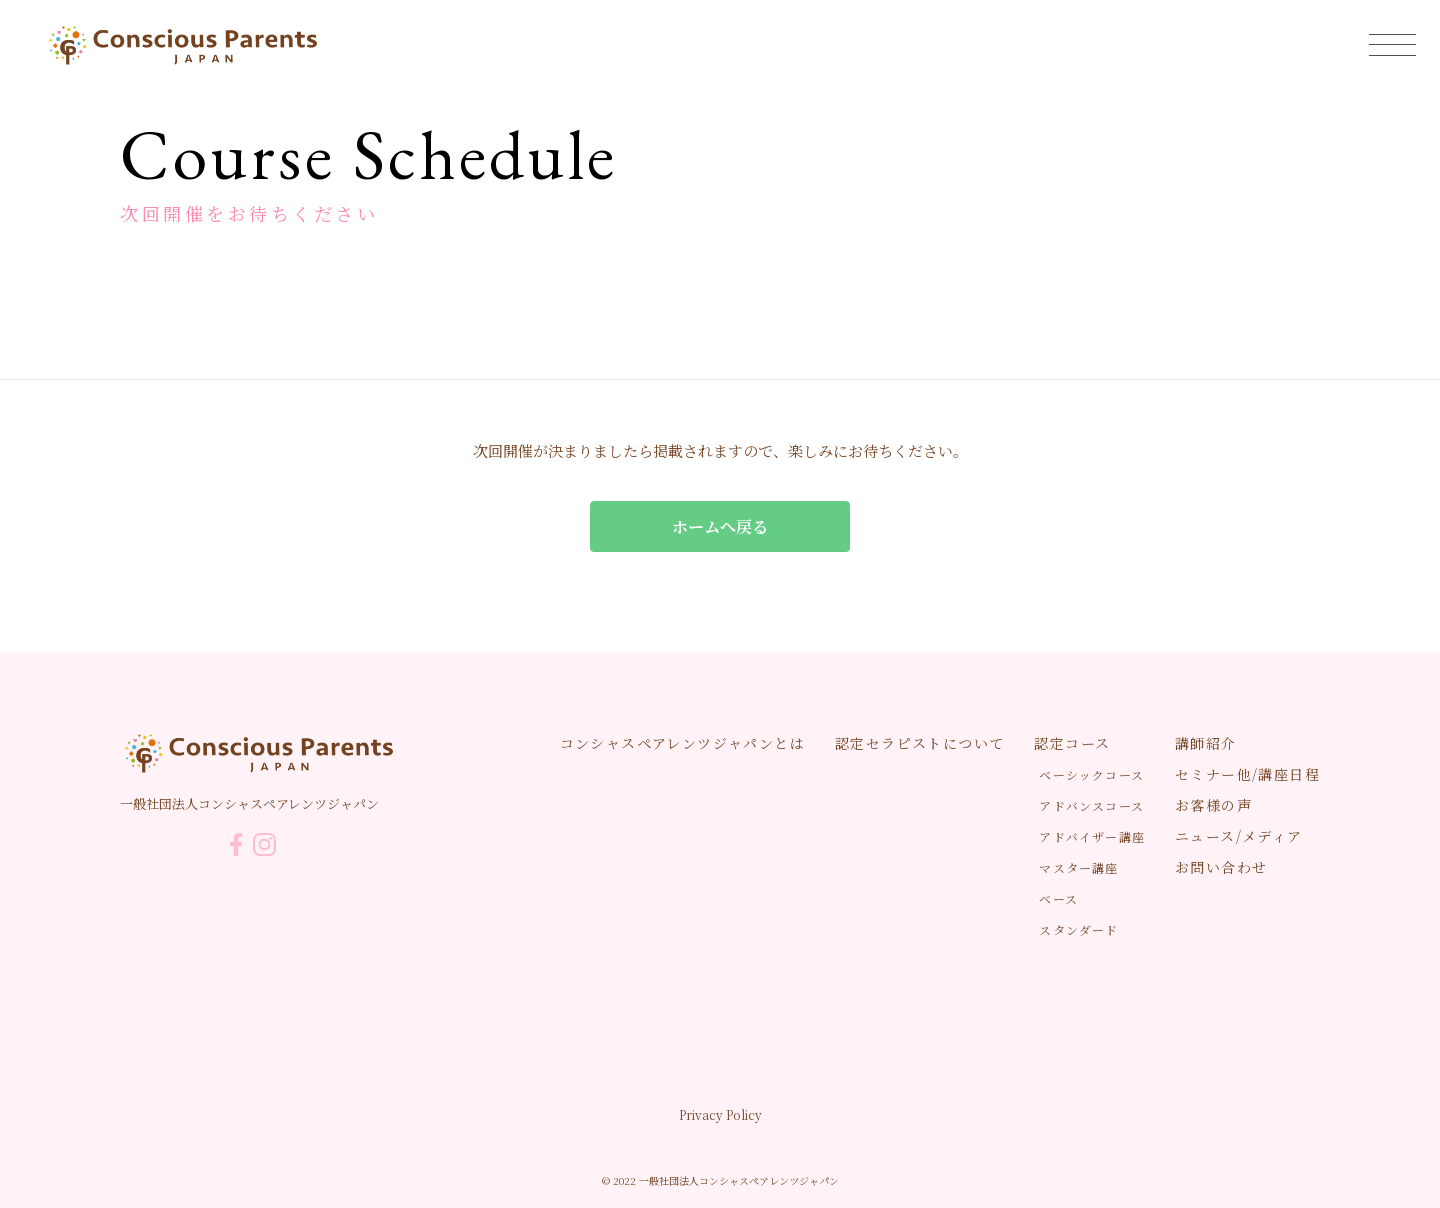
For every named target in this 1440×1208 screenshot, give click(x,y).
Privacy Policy (720, 1114)
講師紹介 (1206, 743)
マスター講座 (1078, 867)
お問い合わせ (1221, 867)
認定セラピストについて (919, 743)
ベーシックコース (1091, 774)
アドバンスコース (1091, 805)
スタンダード (1078, 929)
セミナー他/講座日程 (1247, 774)
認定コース (1072, 743)
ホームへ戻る (720, 526)
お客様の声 (1213, 805)
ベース (1058, 898)
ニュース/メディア (1239, 836)
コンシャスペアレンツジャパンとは (682, 743)
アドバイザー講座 (1092, 836)
